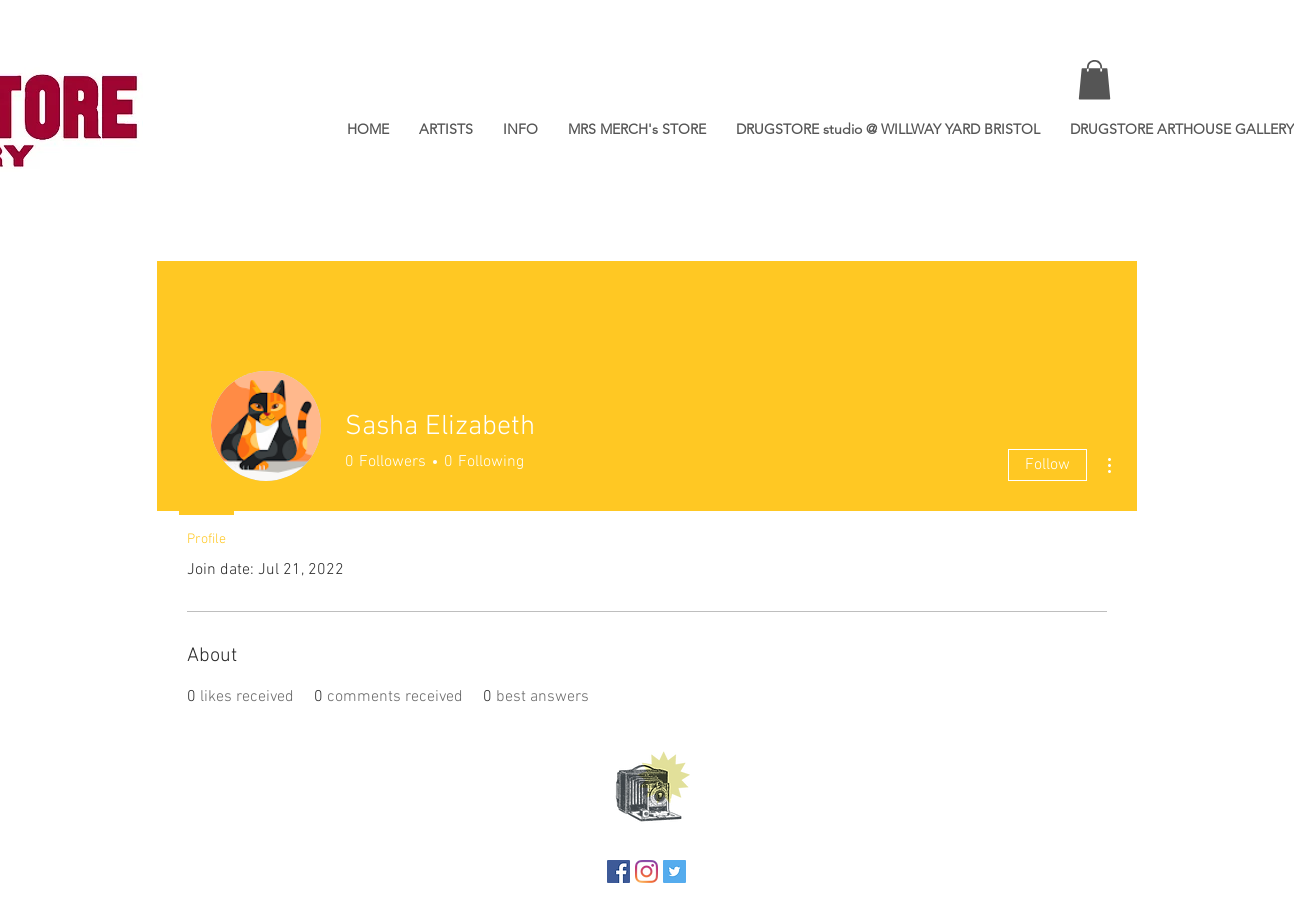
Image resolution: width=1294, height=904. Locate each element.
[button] (1094, 79)
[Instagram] (646, 871)
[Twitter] (674, 871)
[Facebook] (618, 871)
